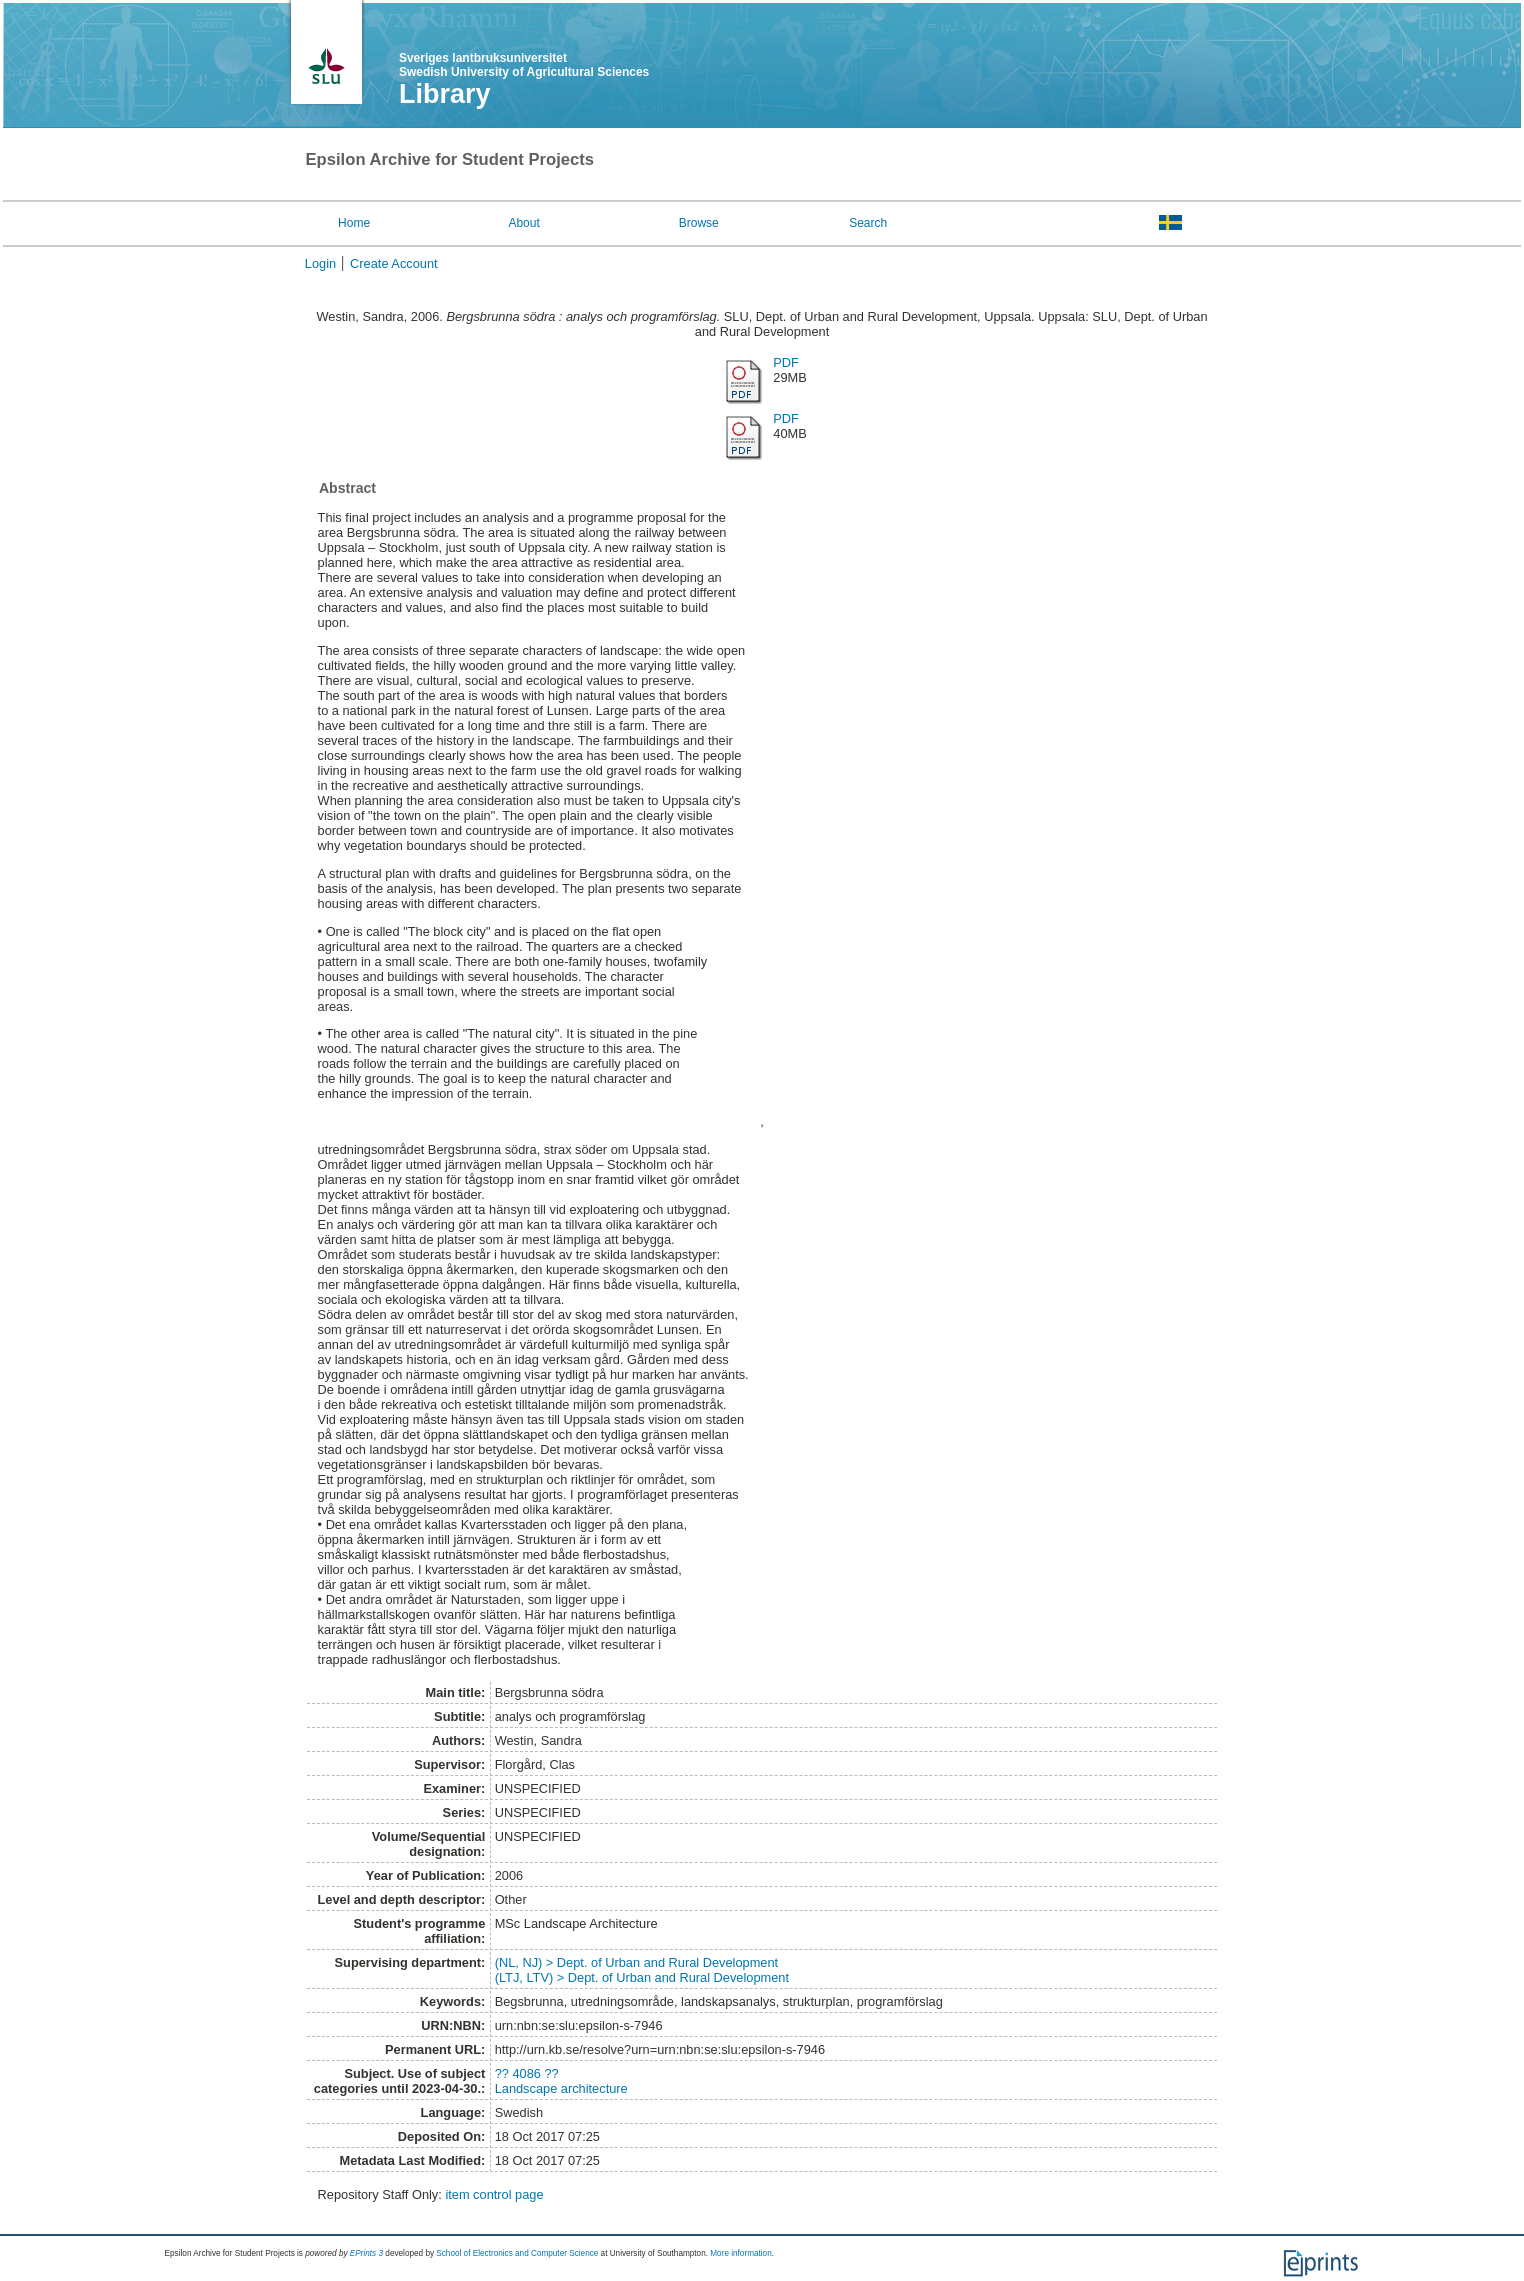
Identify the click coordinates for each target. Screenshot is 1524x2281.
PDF (786, 362)
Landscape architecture (561, 2088)
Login (320, 263)
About (523, 223)
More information (740, 2253)
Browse (699, 223)
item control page (494, 2194)
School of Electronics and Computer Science (517, 2253)
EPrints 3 (366, 2253)
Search (868, 223)
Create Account (394, 263)
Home (354, 223)
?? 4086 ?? (527, 2073)
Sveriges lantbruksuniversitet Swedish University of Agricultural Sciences (524, 65)
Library (445, 94)
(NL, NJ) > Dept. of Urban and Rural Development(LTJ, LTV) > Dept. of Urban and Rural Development (642, 1970)
